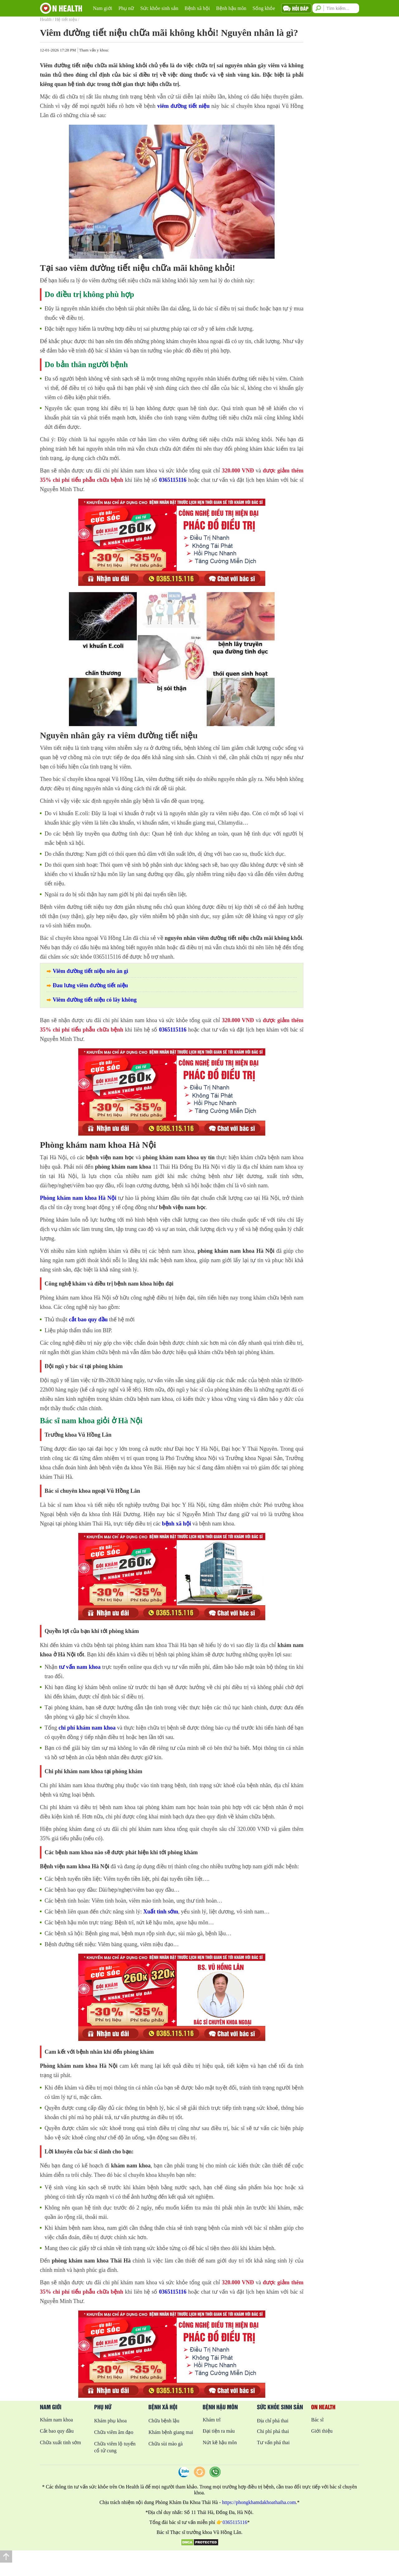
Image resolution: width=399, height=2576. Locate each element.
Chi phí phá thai (273, 2431)
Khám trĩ (211, 2419)
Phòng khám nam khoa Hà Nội (78, 1198)
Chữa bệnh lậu (163, 2420)
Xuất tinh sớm (160, 1911)
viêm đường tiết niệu (183, 106)
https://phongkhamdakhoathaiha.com (259, 2502)
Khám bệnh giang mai (170, 2432)
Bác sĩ (317, 2419)
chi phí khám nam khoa (87, 1728)
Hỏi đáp (300, 8)
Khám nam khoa (56, 2419)
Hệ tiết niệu (66, 19)
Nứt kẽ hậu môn (220, 2442)
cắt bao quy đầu (88, 1319)
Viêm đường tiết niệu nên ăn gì (90, 971)
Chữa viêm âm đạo (113, 2432)
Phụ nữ (126, 8)
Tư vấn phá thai (273, 2442)
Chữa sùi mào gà (165, 2443)
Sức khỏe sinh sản (159, 8)
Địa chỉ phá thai (272, 2420)
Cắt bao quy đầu (57, 2431)
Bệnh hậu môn (231, 8)
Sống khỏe (263, 8)
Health (45, 19)
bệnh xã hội (176, 1523)
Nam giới (102, 8)
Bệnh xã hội (197, 8)
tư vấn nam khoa (80, 1667)
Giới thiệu (321, 2431)
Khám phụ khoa (110, 2420)
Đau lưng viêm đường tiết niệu (90, 985)
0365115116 (172, 480)
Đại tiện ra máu (219, 2431)
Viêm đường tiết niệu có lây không (95, 1000)
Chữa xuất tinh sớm (60, 2442)
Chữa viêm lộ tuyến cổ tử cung (115, 2447)
